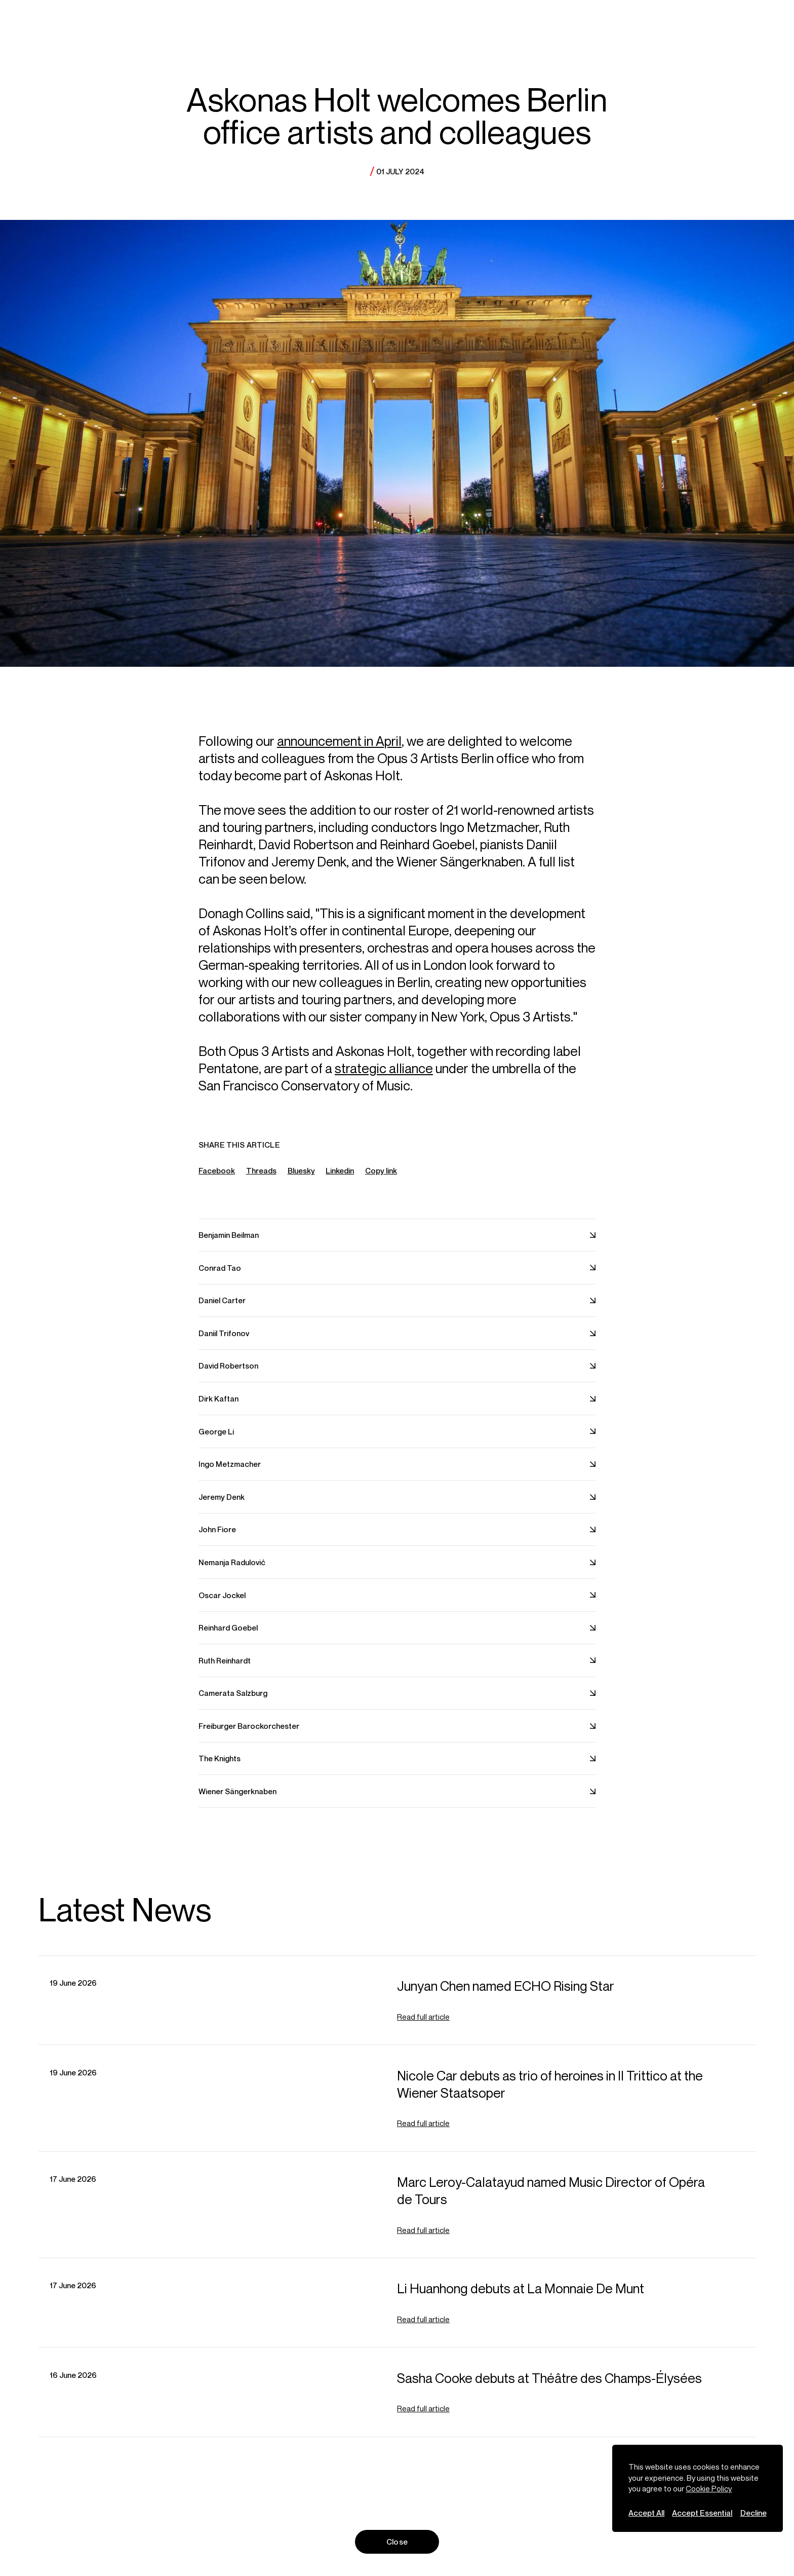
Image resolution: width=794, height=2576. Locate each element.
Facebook (216, 1177)
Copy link (381, 1177)
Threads (261, 1177)
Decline (753, 2512)
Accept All (646, 2512)
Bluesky (301, 1177)
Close (397, 2541)
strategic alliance (384, 1074)
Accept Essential (702, 2512)
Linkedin (340, 1177)
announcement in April (339, 747)
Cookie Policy (709, 2488)
